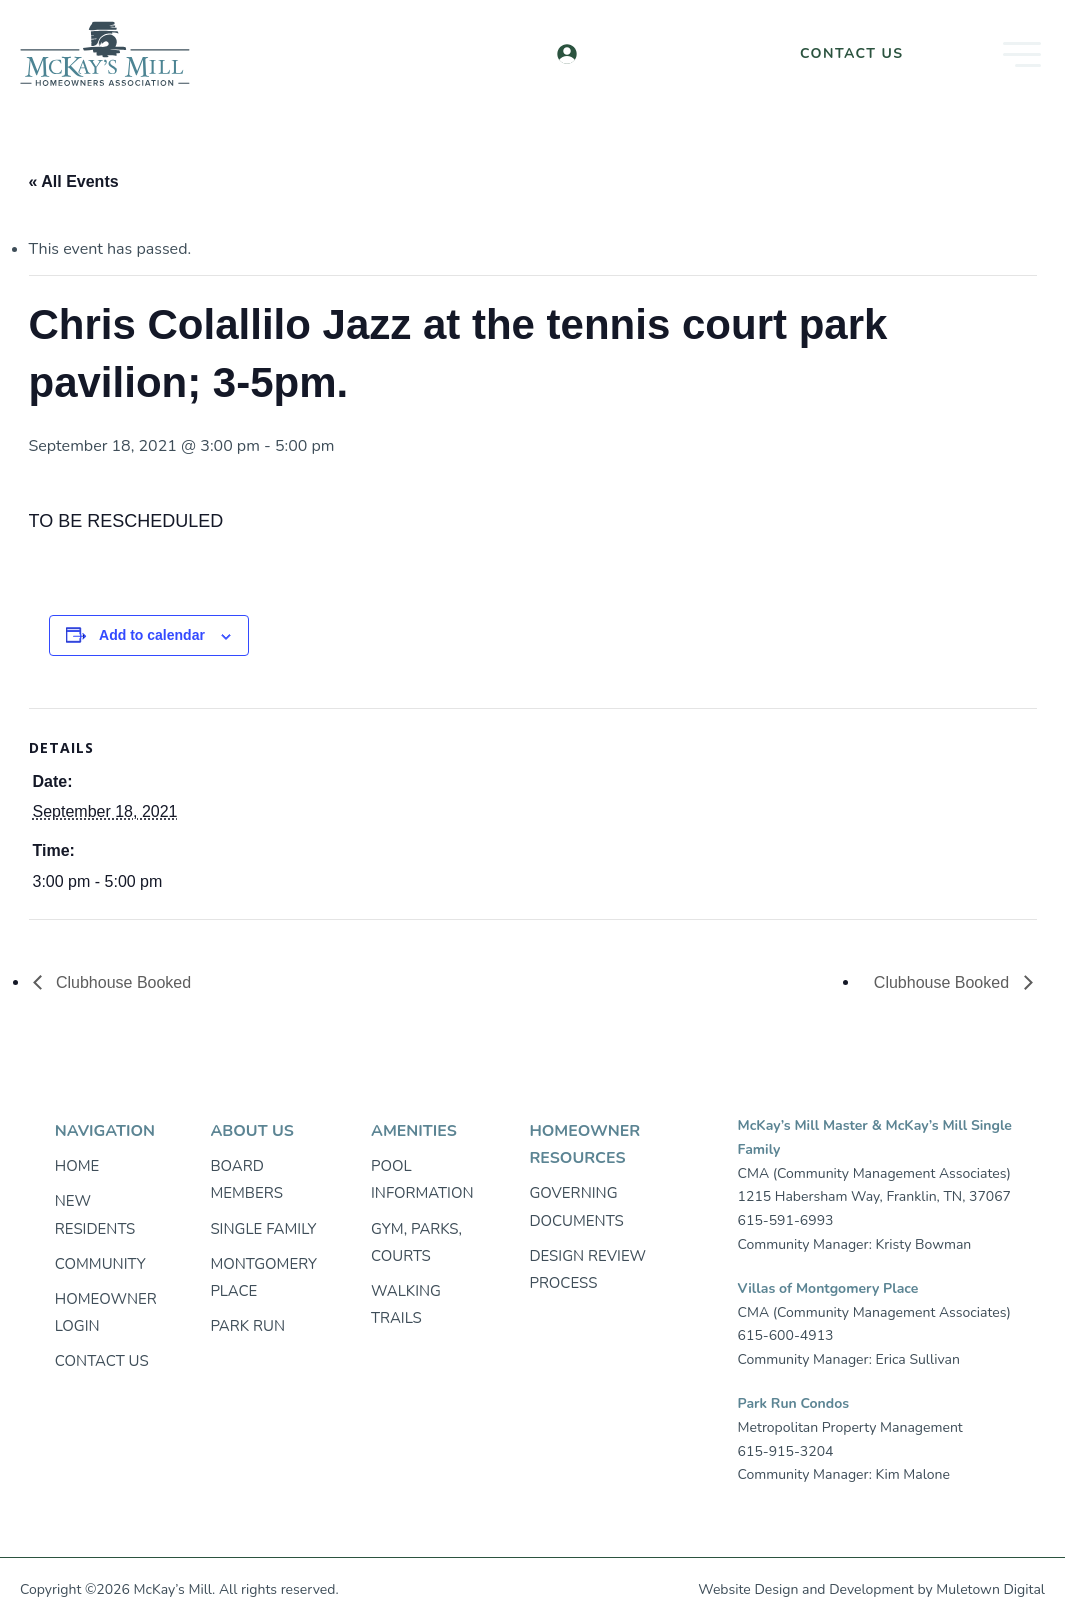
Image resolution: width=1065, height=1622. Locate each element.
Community (100, 1264)
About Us (251, 1131)
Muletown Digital (990, 1589)
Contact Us (852, 53)
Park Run (247, 1326)
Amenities (414, 1131)
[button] (991, 54)
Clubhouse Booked (122, 982)
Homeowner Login (669, 53)
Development (871, 1589)
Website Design (748, 1589)
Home (77, 1166)
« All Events (74, 181)
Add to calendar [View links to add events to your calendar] (152, 635)
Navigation (105, 1131)
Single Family (263, 1229)
